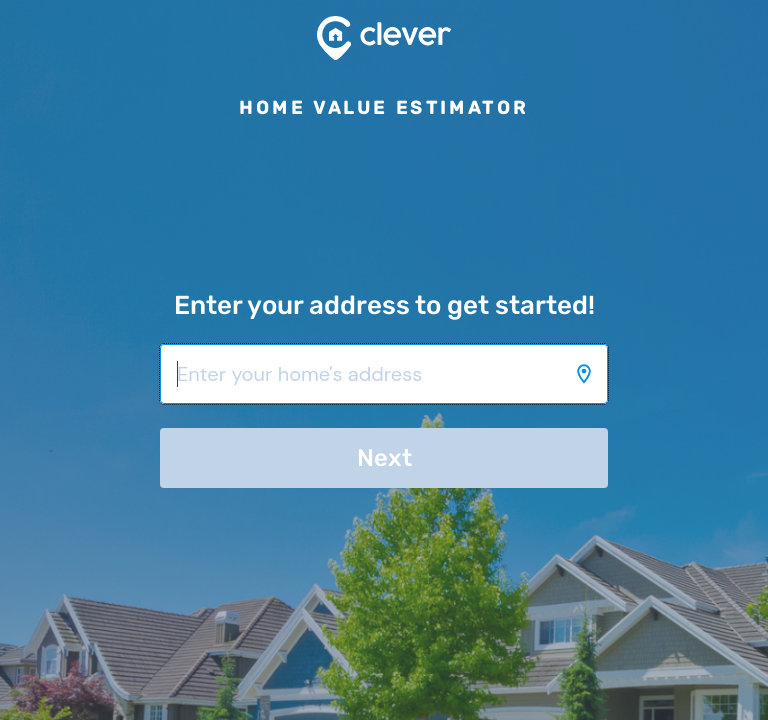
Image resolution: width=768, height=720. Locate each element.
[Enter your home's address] (384, 374)
